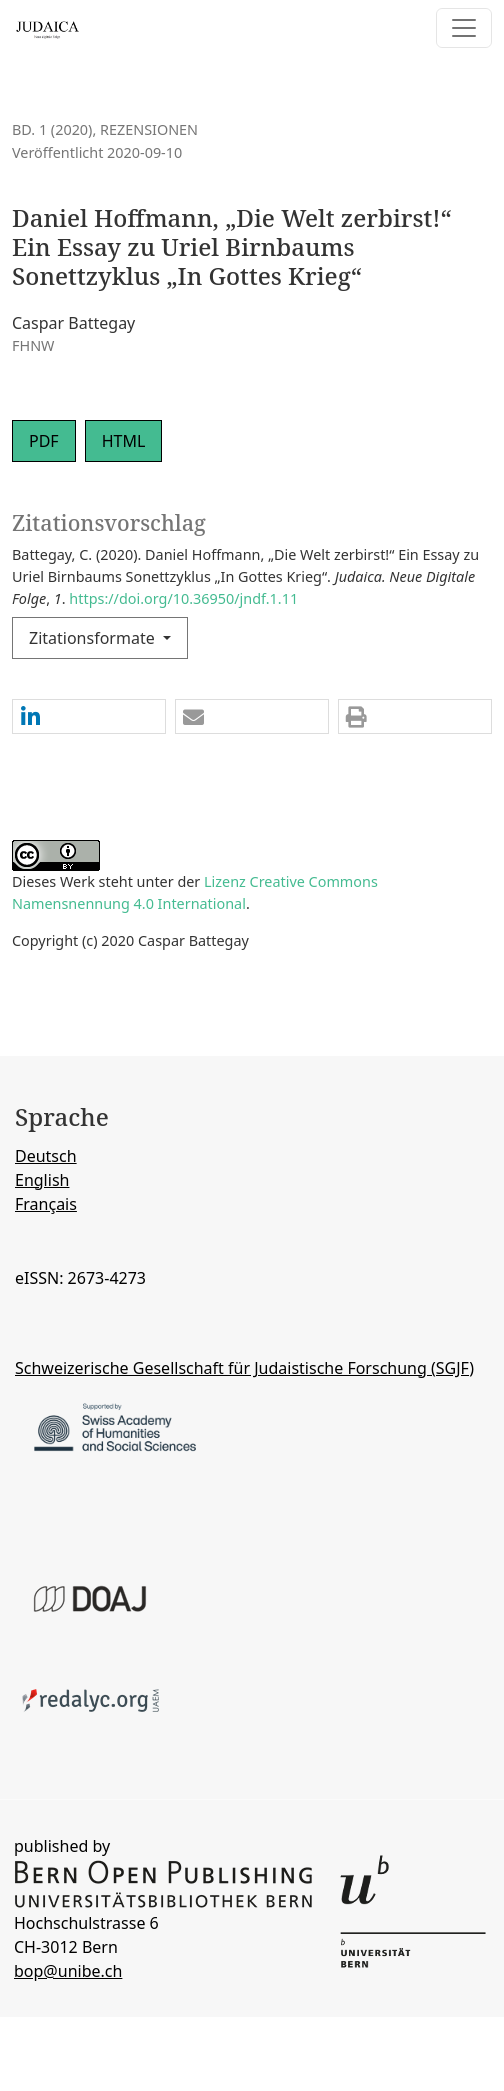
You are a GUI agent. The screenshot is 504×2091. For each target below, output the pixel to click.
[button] (89, 717)
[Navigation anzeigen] (464, 28)
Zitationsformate (94, 638)
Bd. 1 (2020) (52, 129)
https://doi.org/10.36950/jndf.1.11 (183, 598)
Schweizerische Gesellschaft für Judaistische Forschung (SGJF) (244, 1368)
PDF (44, 441)
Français (46, 1204)
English (42, 1180)
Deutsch (46, 1156)
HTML (124, 441)
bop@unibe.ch (68, 1971)
